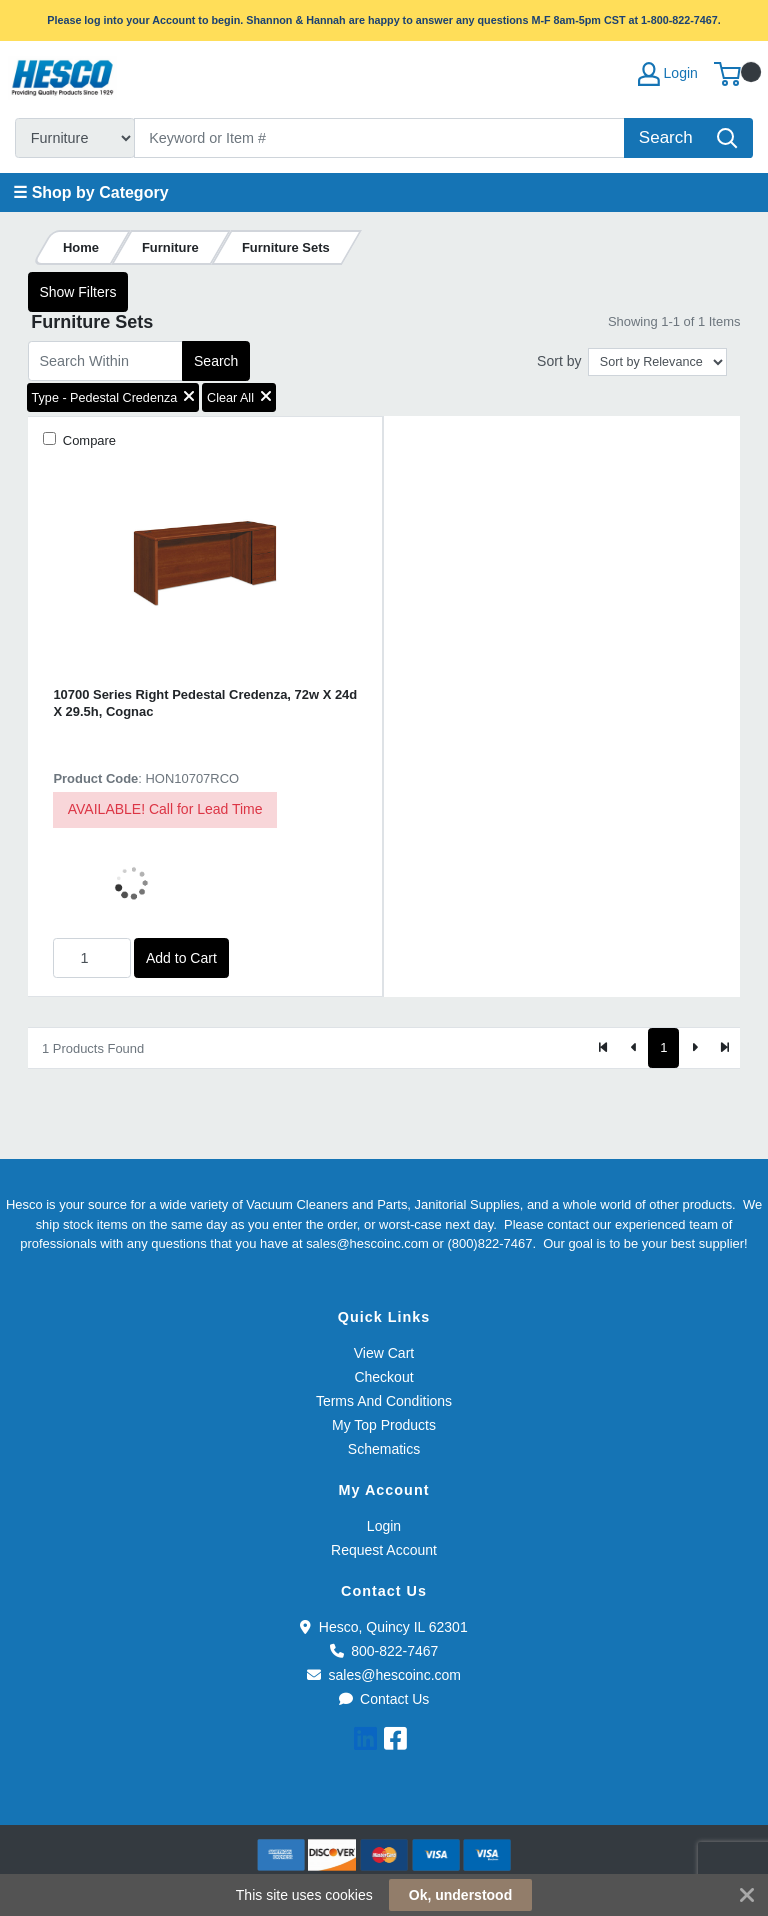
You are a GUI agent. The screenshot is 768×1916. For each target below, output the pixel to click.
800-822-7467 (384, 1651)
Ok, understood (460, 1895)
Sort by (559, 361)
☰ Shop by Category (90, 192)
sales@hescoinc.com (384, 1675)
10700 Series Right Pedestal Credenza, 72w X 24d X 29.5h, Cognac (205, 703)
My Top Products (384, 1425)
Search (216, 361)
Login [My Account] (668, 74)
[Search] (380, 138)
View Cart (384, 1353)
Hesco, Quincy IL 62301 (383, 1627)
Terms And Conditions (384, 1401)
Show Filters (77, 292)
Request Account (384, 1550)
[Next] (694, 1048)
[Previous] (634, 1048)
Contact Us (384, 1699)
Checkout (383, 1377)
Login (384, 1526)
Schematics (384, 1449)
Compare (87, 440)
